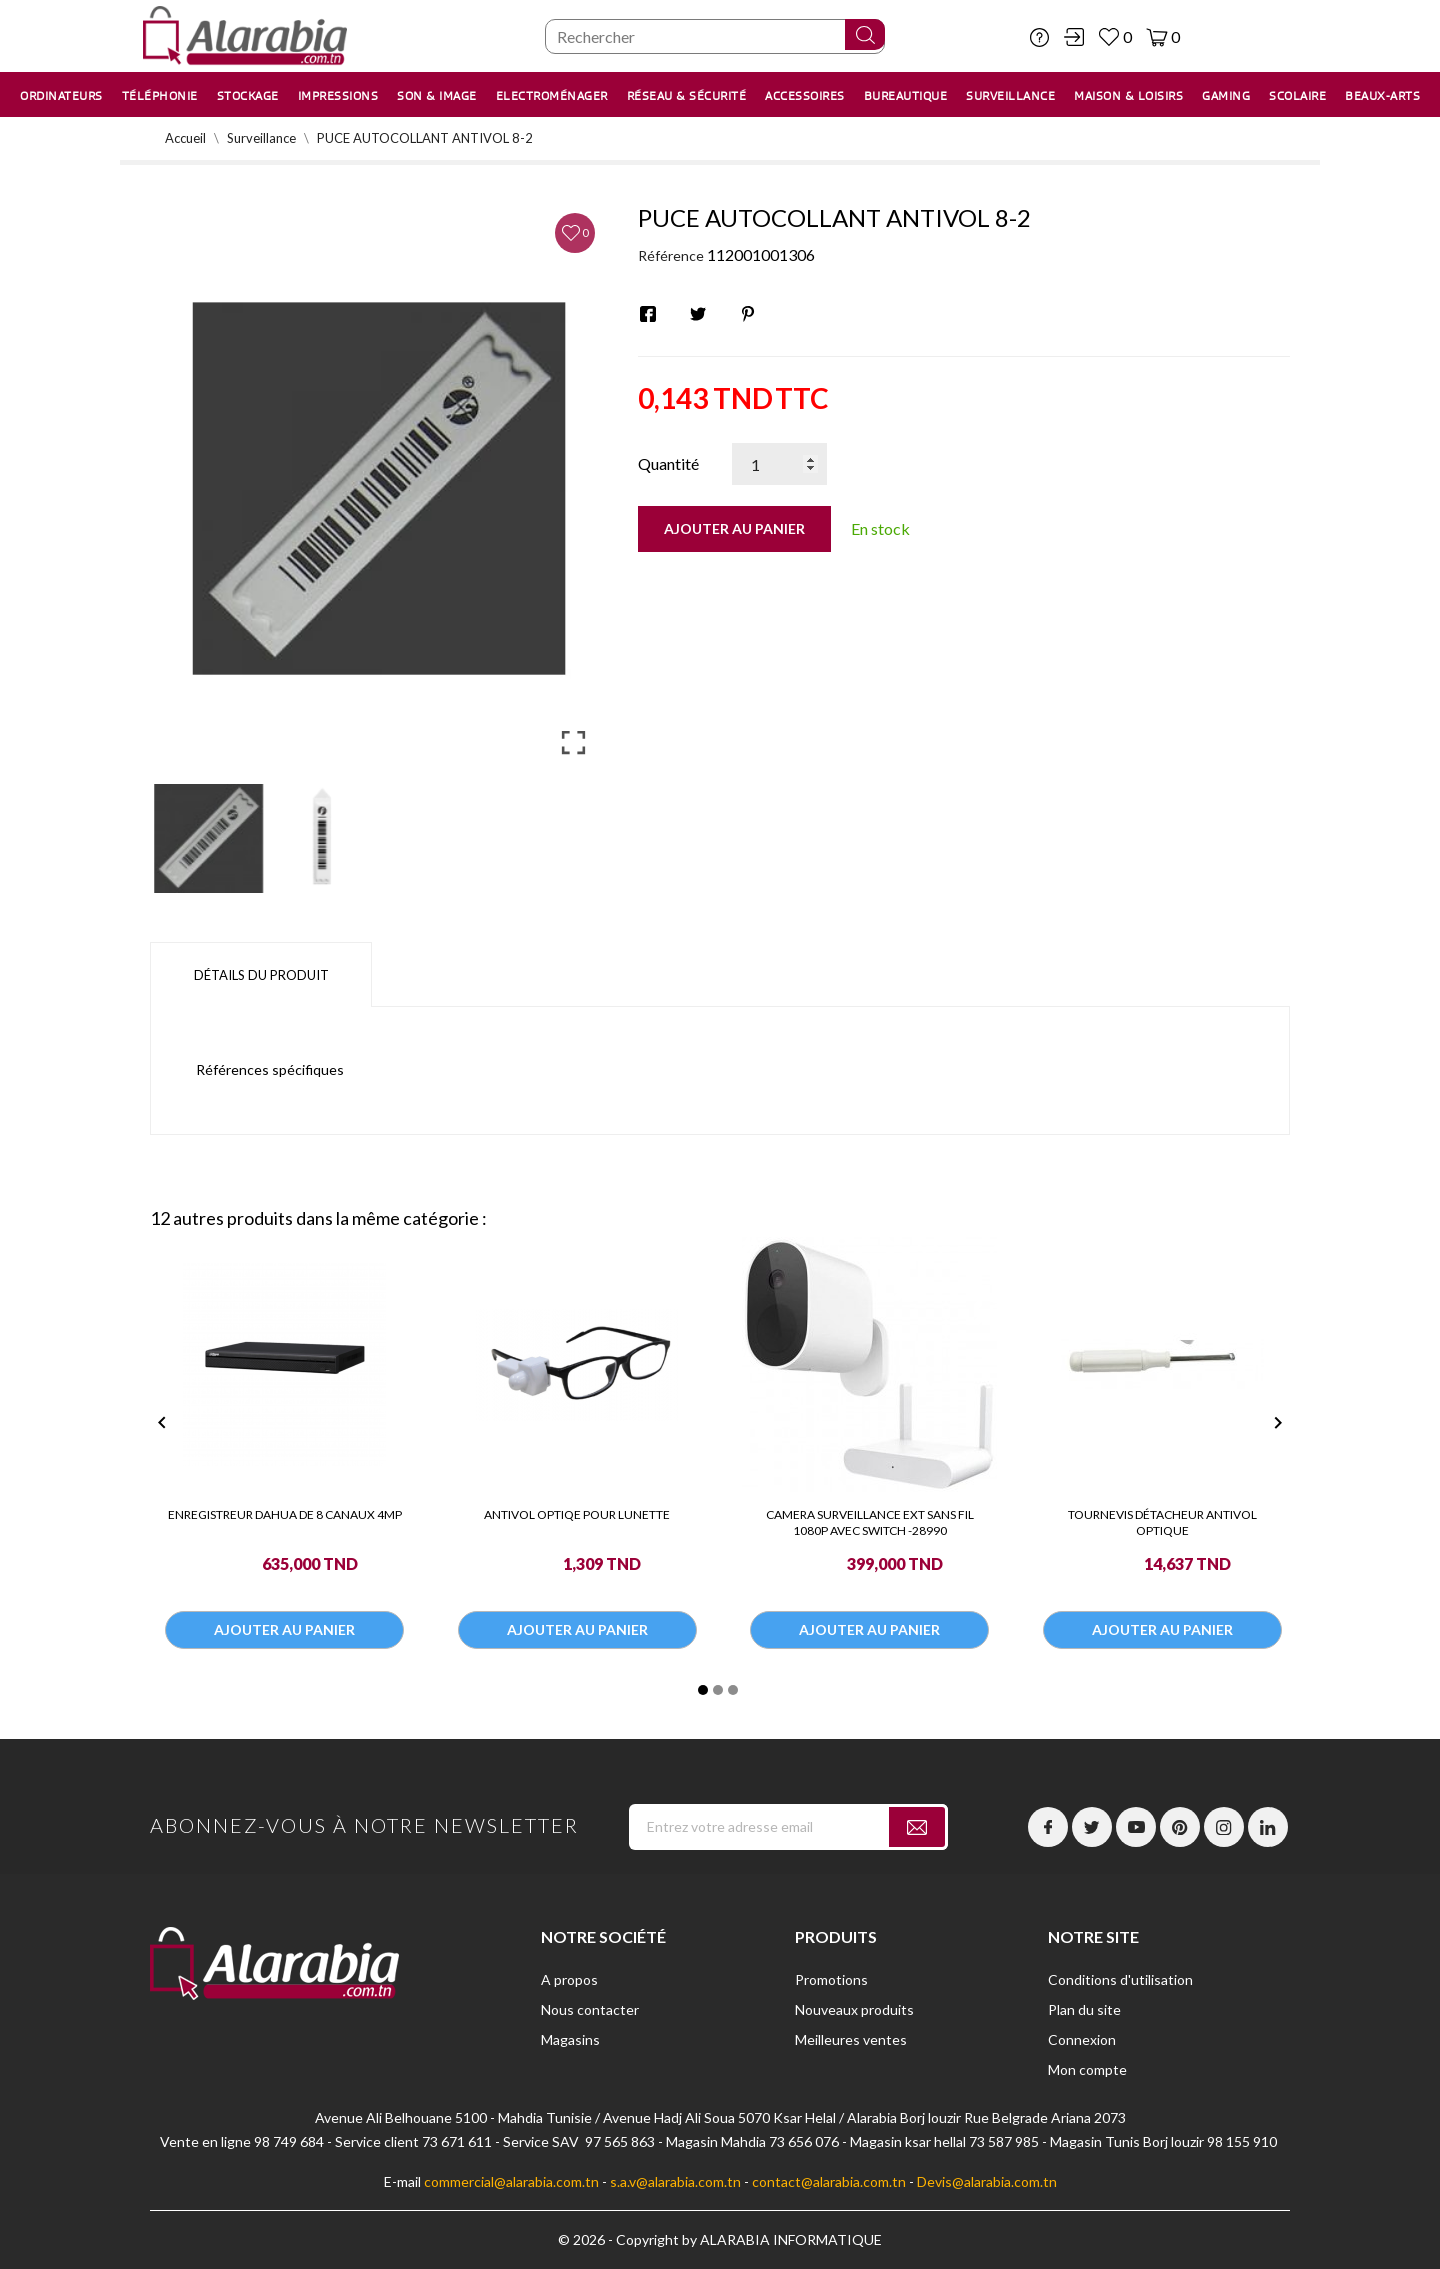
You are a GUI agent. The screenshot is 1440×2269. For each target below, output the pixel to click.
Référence (671, 255)
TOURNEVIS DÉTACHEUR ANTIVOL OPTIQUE (1162, 1522)
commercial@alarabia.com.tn (511, 2181)
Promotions (831, 1979)
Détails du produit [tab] (261, 975)
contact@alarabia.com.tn (829, 2181)
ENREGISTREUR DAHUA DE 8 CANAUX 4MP (285, 1514)
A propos (569, 1979)
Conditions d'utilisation (1120, 1979)
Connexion (1082, 2039)
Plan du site (1084, 2009)
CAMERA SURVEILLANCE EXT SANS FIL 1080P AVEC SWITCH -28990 (870, 1522)
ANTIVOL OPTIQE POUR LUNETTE (577, 1514)
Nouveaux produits (854, 2009)
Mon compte (1087, 2069)
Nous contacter (590, 2009)
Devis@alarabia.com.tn (987, 2181)
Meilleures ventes (851, 2039)
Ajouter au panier (734, 528)
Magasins (570, 2039)
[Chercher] (715, 36)
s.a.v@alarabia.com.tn (675, 2181)
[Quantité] (779, 464)
